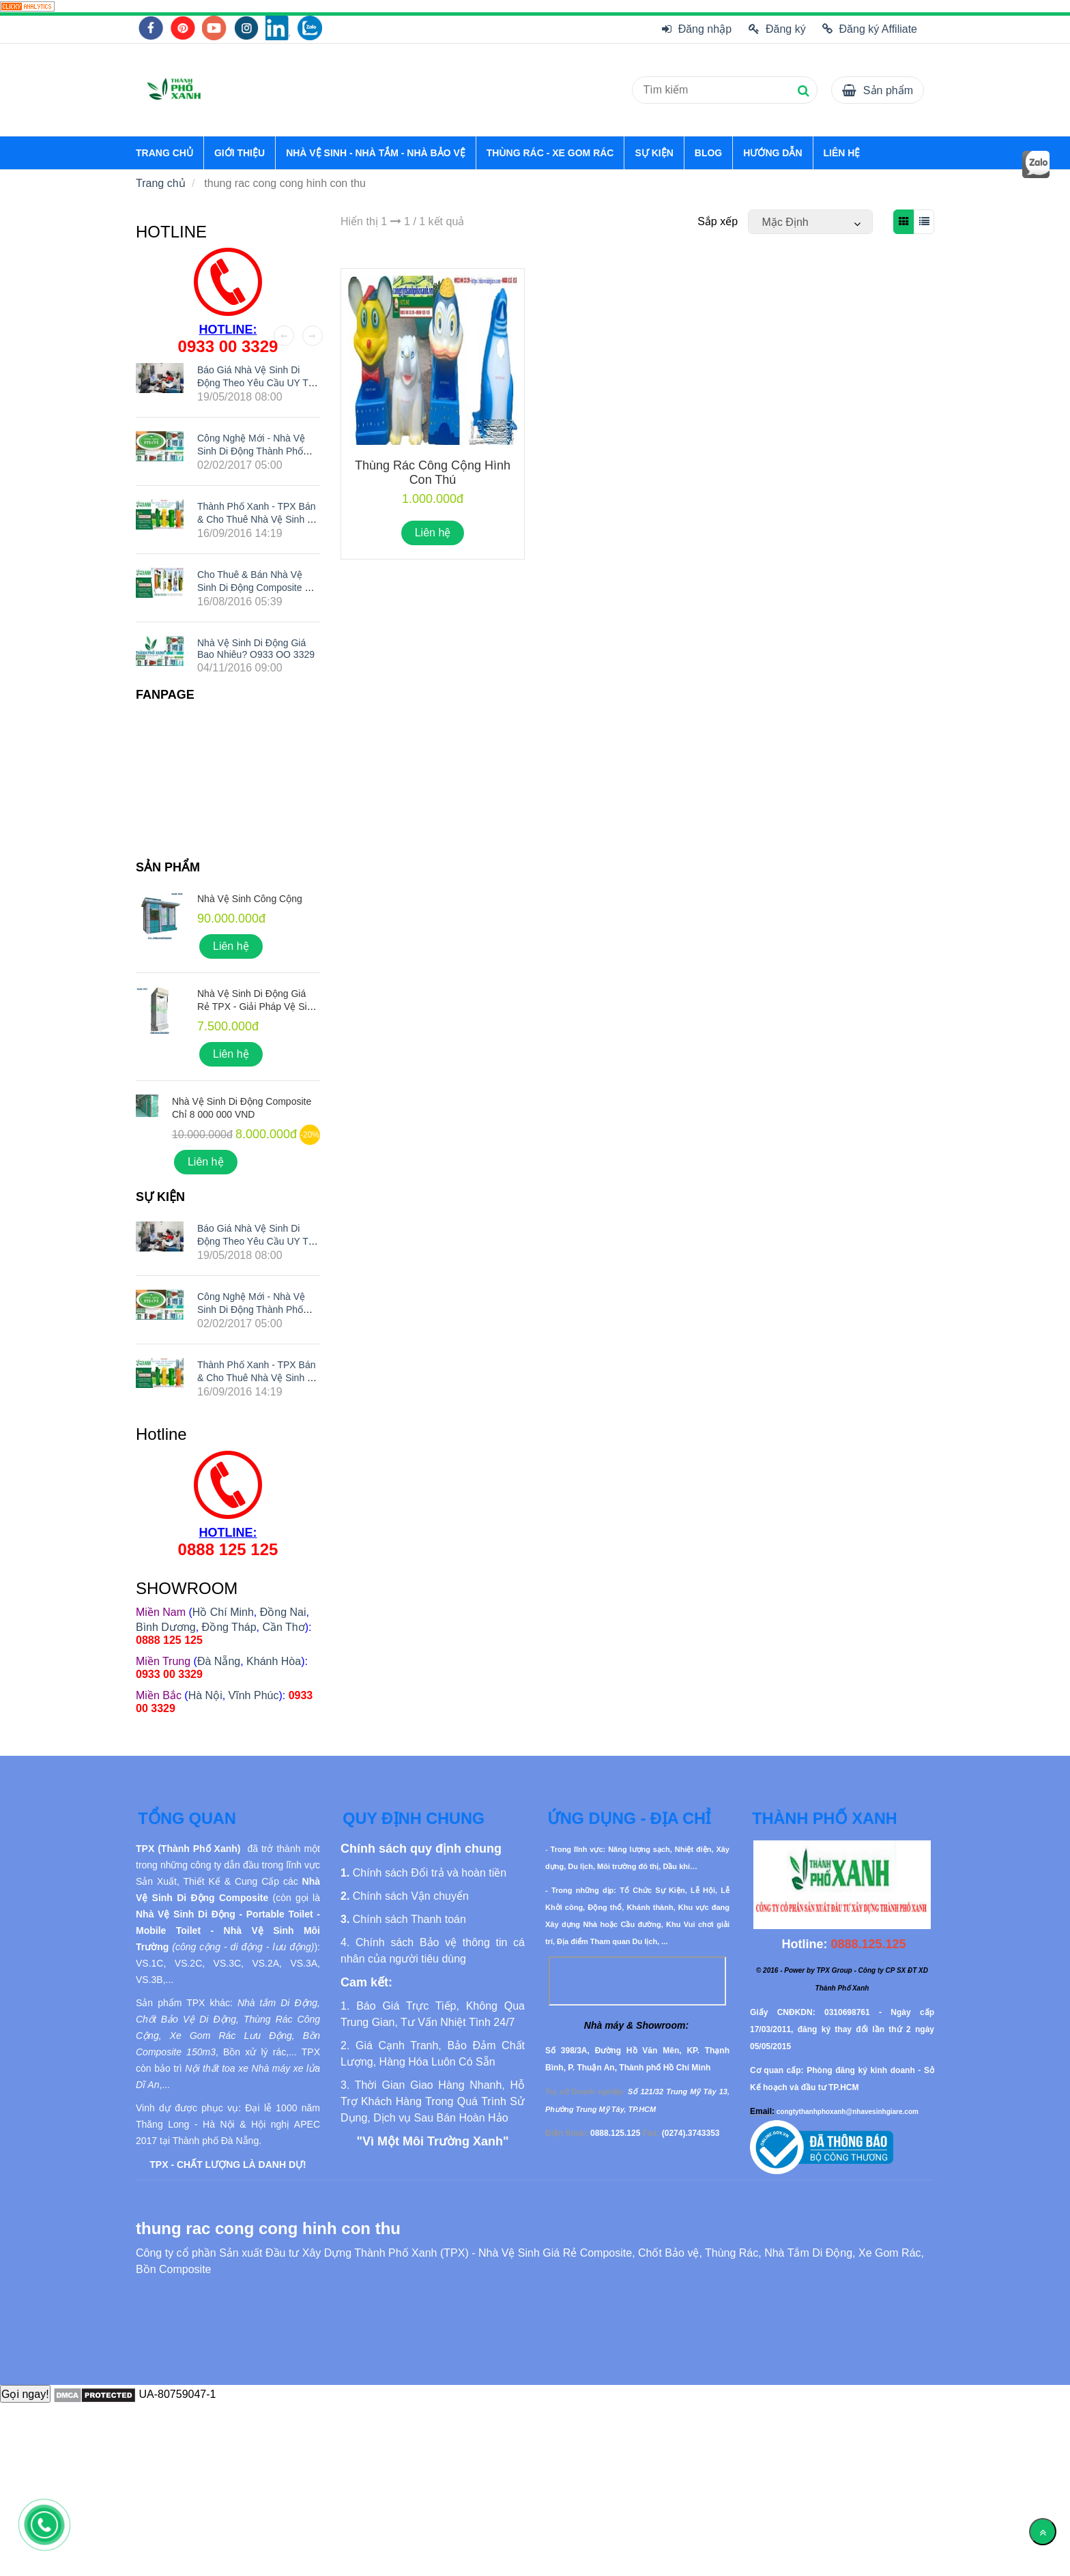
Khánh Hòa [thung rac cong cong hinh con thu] (273, 1661)
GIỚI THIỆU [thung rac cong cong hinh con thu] (239, 152)
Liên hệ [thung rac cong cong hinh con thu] (433, 532)
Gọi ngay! (25, 2394)
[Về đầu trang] (1042, 2531)
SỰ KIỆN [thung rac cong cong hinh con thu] (654, 152)
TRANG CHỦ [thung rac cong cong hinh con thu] (164, 152)
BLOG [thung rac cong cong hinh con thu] (708, 152)
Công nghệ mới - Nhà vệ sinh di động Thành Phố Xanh (251, 450)
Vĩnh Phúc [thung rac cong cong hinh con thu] (254, 1695)
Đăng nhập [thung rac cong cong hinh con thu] (697, 29)
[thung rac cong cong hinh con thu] (27, 6)
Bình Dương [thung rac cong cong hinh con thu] (166, 1627)
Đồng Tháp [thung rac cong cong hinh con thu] (229, 1627)
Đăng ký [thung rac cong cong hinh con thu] (777, 29)
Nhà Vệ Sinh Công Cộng (249, 898)
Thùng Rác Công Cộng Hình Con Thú (432, 473)
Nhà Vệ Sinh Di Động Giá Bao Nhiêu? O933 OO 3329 (256, 648)
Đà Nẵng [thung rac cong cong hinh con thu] (218, 1661)
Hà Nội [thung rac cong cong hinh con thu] (205, 1695)
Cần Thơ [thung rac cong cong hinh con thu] (283, 1627)
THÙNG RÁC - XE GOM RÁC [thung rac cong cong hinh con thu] (550, 152)
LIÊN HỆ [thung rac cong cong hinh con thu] (842, 152)
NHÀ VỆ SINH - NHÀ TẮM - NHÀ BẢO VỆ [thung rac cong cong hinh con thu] (375, 152)
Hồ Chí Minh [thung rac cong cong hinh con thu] (223, 1612)
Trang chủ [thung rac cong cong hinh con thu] (161, 183)
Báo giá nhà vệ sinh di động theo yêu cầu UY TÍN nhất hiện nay (257, 382)
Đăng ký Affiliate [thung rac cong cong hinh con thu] (869, 29)
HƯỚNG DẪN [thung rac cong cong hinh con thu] (772, 152)
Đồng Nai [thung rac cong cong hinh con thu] (283, 1612)
